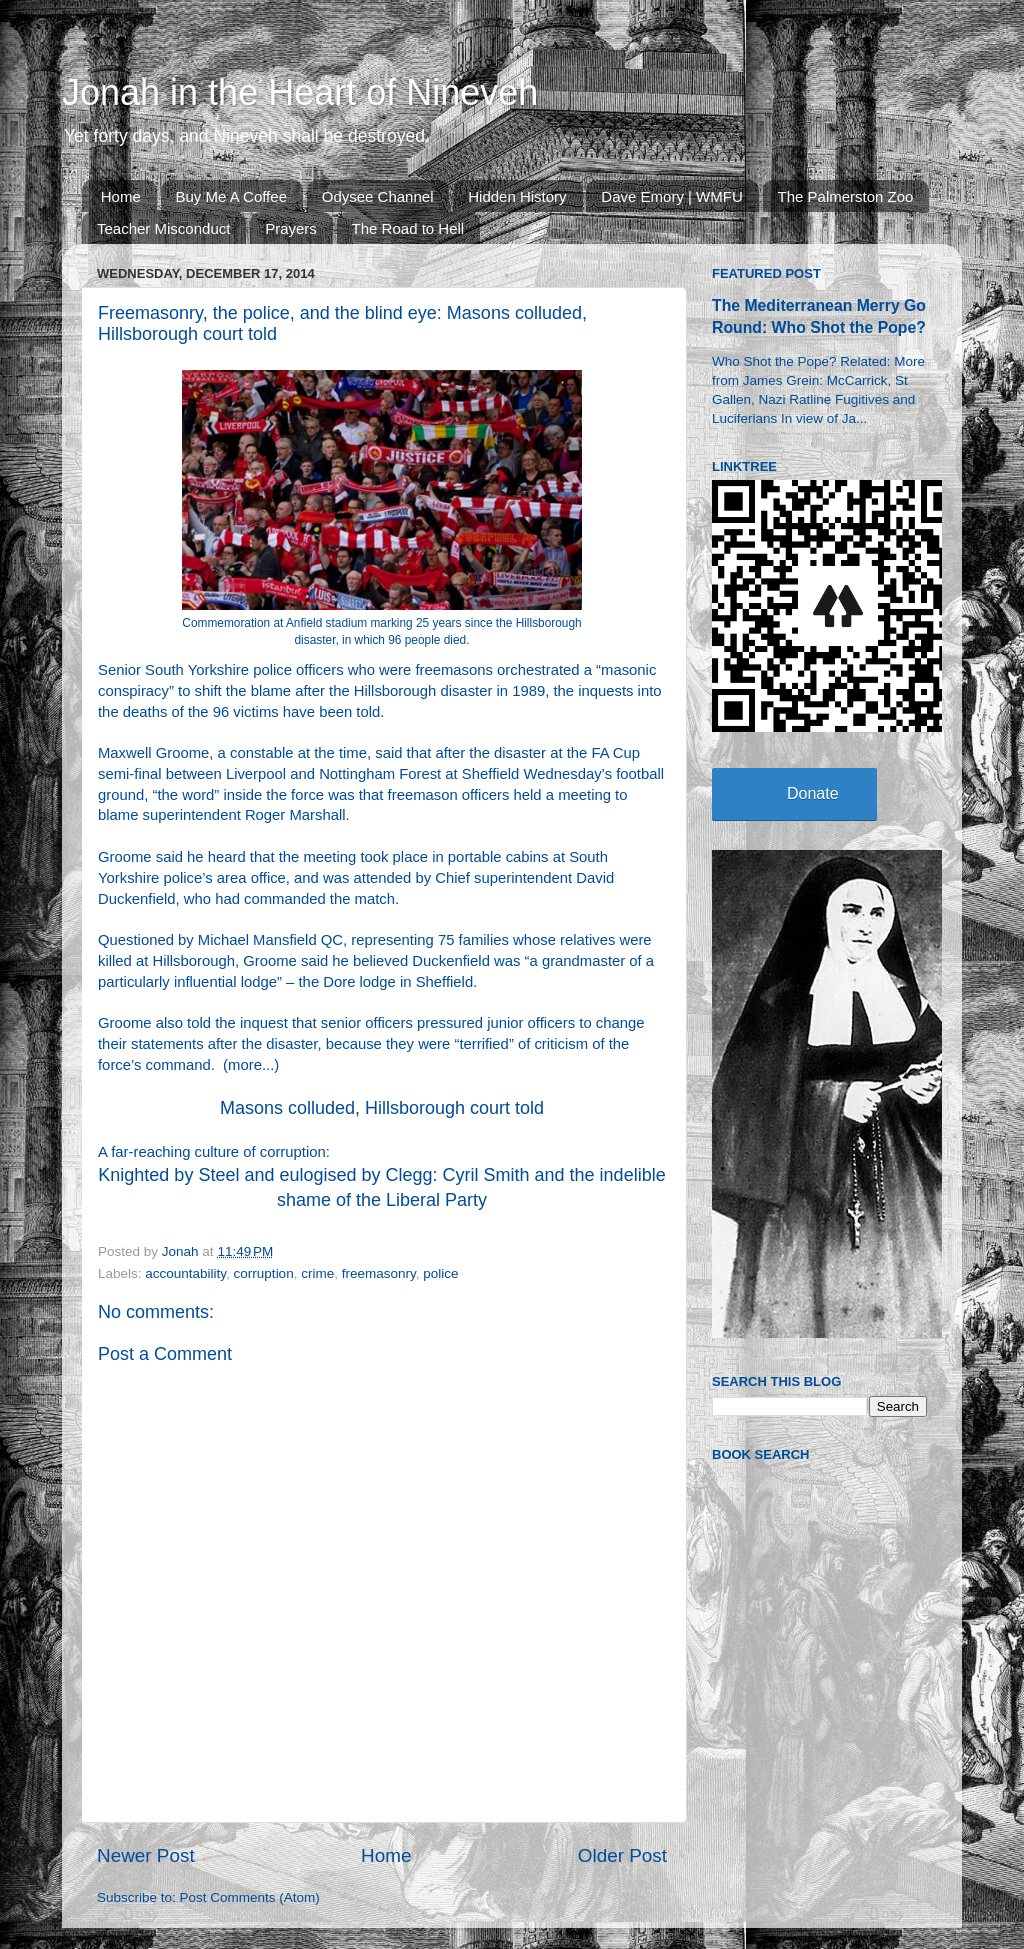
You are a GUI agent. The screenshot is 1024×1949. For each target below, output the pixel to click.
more (245, 1065)
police (440, 1273)
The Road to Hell (408, 228)
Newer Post (146, 1855)
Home (121, 196)
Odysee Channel (378, 196)
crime (317, 1273)
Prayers (291, 228)
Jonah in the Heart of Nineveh (300, 92)
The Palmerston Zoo (846, 196)
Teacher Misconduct (163, 228)
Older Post (622, 1855)
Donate (813, 793)
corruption (264, 1273)
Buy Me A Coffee (231, 196)
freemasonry (379, 1273)
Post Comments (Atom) (250, 1897)
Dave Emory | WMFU (671, 196)
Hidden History (517, 196)
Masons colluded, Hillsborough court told (382, 1108)
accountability (185, 1273)
